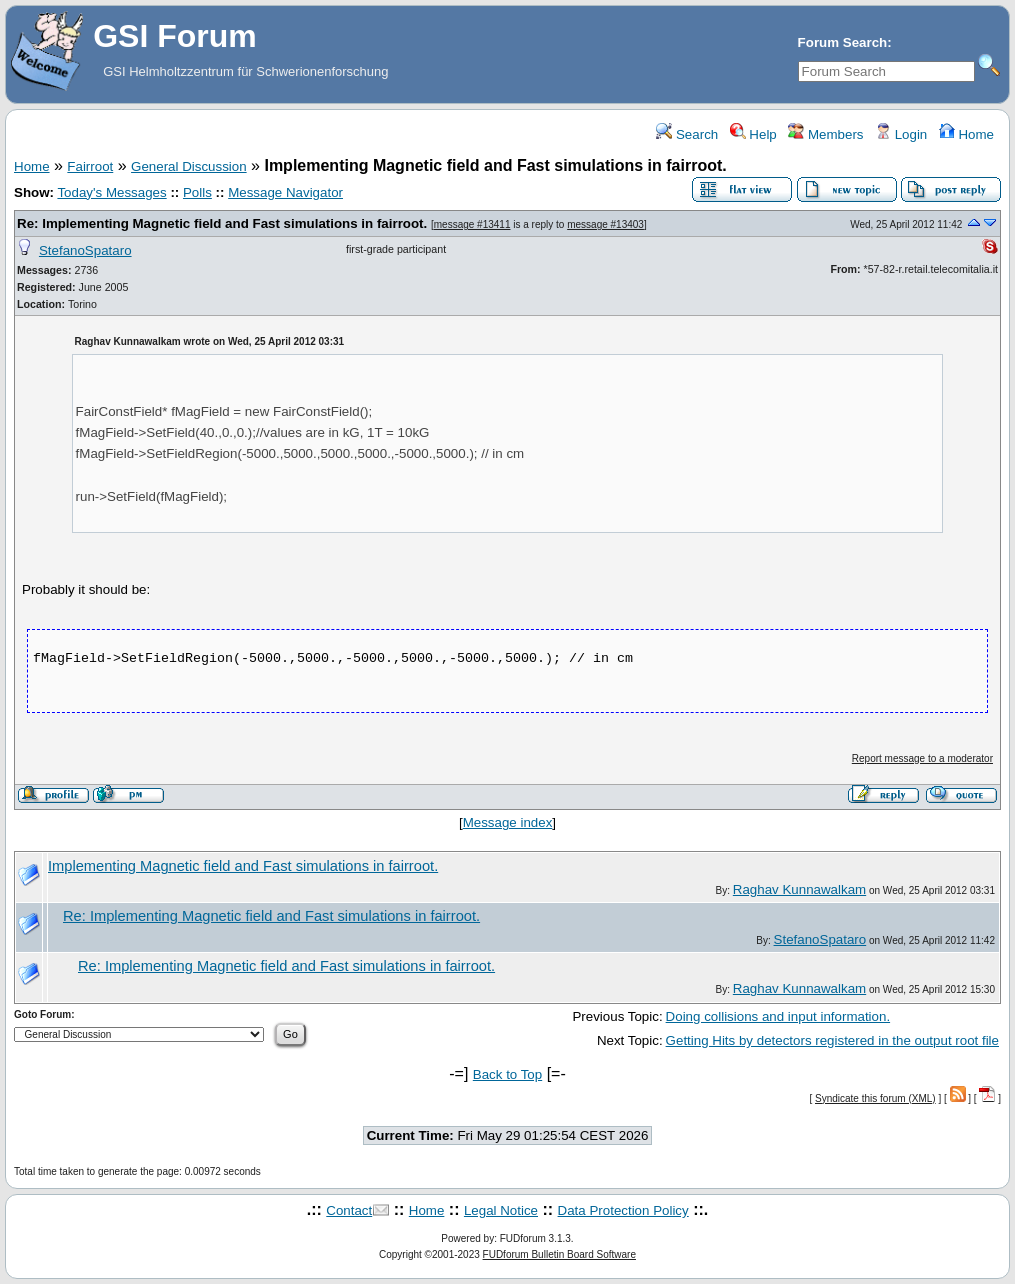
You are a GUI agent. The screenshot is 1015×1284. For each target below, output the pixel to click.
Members (825, 134)
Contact (349, 1210)
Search (687, 134)
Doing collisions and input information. (778, 1016)
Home (966, 134)
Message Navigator (285, 192)
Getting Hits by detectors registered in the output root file (832, 1040)
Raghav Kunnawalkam (799, 889)
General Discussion (189, 166)
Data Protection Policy (623, 1210)
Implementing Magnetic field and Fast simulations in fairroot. (243, 866)
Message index (508, 822)
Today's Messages (111, 192)
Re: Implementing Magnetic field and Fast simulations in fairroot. (222, 223)
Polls (197, 192)
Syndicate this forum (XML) (875, 1098)
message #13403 (605, 224)
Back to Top (507, 1074)
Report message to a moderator (922, 758)
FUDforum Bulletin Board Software (559, 1254)
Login (901, 134)
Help (753, 134)
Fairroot (90, 166)
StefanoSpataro (85, 250)
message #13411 (472, 224)
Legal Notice (501, 1210)
